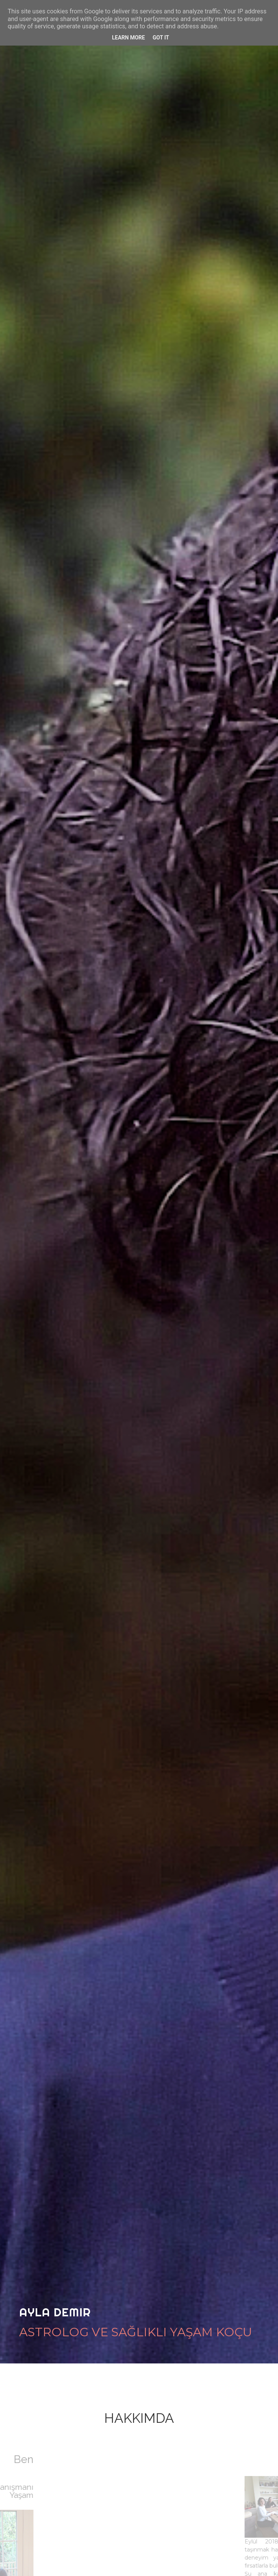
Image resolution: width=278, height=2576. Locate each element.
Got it (161, 37)
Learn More (128, 37)
